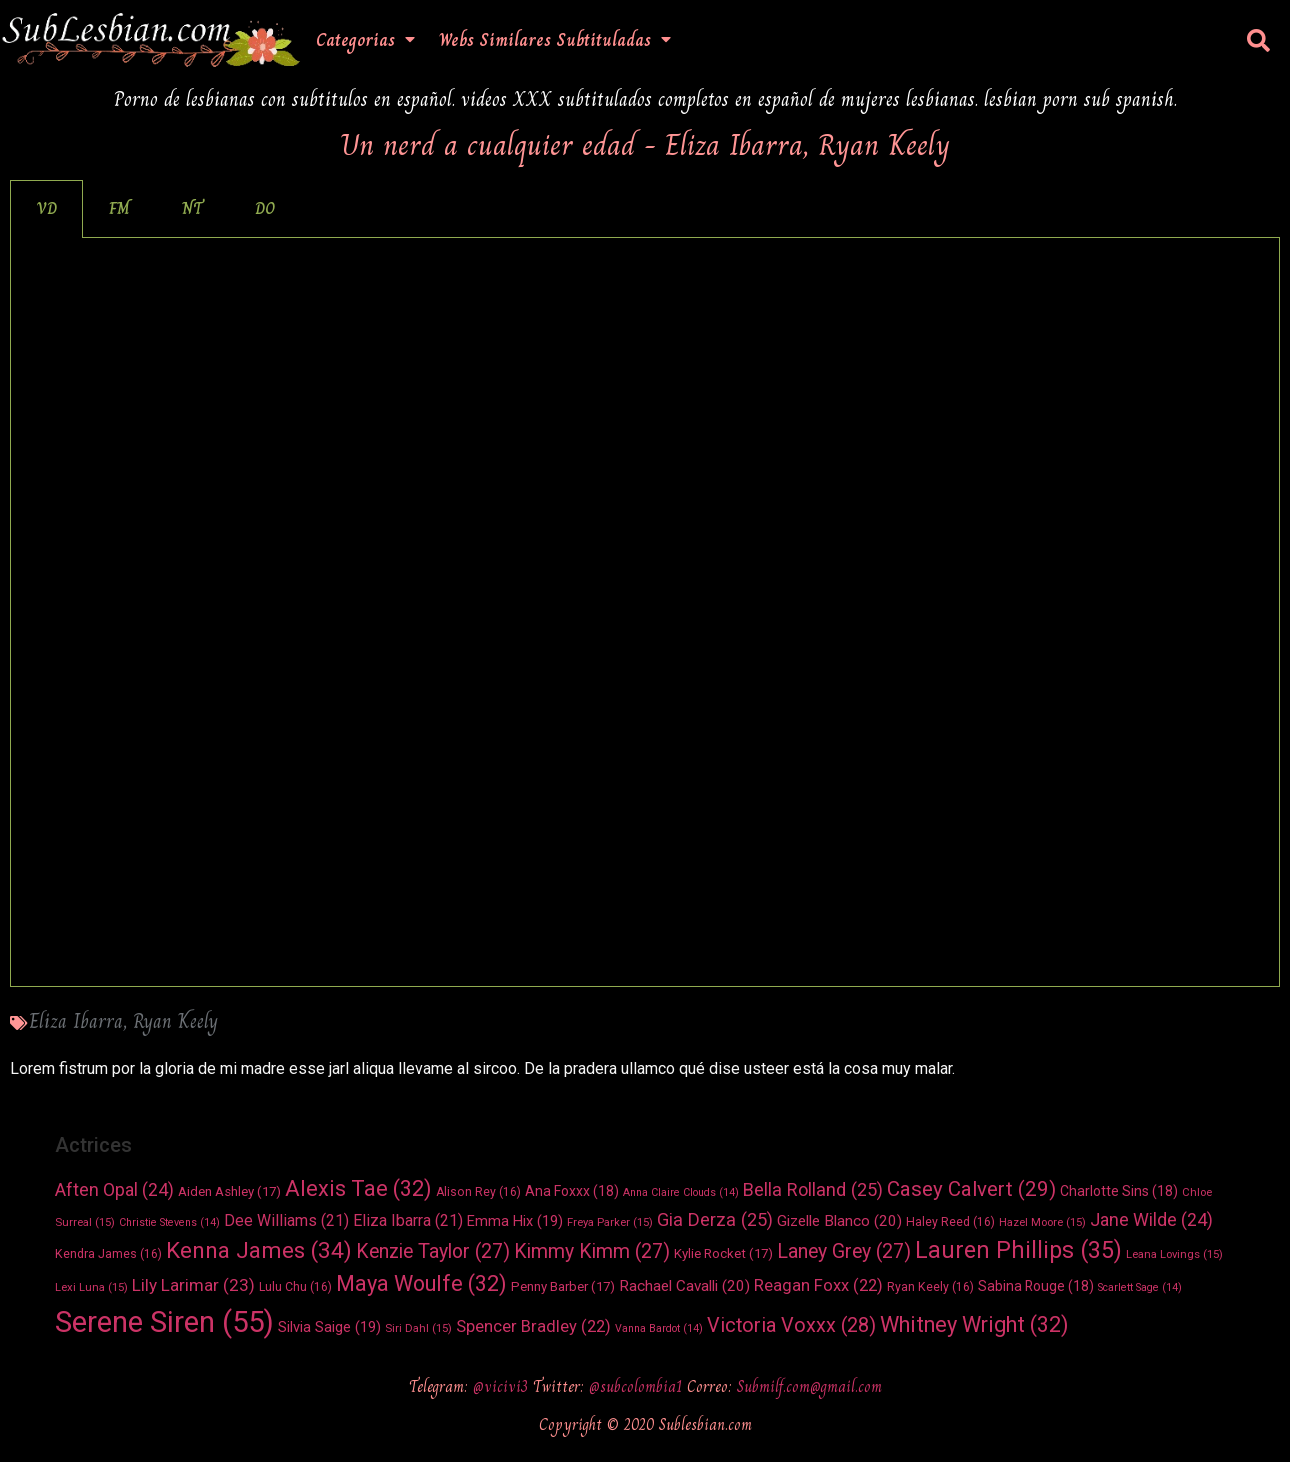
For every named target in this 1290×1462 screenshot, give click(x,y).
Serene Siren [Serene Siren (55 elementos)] (164, 1322)
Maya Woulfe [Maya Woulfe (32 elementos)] (421, 1283)
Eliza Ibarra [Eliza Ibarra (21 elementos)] (408, 1220)
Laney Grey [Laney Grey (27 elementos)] (844, 1251)
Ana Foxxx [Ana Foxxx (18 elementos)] (572, 1191)
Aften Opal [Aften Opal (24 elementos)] (114, 1189)
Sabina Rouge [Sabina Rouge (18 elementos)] (1036, 1286)
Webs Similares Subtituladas (555, 40)
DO (265, 208)
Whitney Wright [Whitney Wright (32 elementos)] (974, 1324)
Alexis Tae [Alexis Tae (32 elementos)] (358, 1188)
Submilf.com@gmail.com (809, 1386)
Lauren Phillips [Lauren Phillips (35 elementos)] (1018, 1250)
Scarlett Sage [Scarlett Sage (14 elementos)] (1140, 1287)
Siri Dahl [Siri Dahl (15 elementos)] (418, 1328)
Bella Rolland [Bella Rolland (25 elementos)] (813, 1189)
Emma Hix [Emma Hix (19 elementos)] (515, 1221)
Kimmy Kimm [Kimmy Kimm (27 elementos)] (592, 1251)
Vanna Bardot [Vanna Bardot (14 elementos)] (659, 1328)
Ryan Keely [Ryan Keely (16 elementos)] (930, 1287)
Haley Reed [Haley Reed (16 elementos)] (950, 1222)
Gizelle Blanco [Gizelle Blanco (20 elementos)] (839, 1221)
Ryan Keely (175, 1021)
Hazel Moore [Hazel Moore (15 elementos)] (1042, 1222)
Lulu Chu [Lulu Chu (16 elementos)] (295, 1287)
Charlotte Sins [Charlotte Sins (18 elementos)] (1119, 1191)
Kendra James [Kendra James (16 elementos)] (108, 1254)
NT (192, 208)
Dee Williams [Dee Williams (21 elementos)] (286, 1220)
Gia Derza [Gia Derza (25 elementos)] (715, 1219)
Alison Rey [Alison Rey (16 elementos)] (478, 1192)
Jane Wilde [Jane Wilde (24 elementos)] (1151, 1219)
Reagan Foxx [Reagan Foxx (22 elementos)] (818, 1285)
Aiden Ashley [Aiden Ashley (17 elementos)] (229, 1191)
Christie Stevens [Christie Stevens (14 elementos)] (169, 1222)
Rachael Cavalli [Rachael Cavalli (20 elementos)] (684, 1286)
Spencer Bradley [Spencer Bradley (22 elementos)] (533, 1326)
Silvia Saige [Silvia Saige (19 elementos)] (329, 1327)
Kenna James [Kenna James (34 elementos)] (259, 1250)
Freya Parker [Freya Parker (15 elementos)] (610, 1222)
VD (46, 208)
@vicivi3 (503, 1386)
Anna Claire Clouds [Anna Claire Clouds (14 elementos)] (681, 1192)
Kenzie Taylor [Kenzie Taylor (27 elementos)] (433, 1251)
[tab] (46, 209)
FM (119, 208)
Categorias (365, 40)
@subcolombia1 (638, 1386)
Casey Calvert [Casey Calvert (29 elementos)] (971, 1189)
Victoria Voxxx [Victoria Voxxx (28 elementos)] (791, 1325)
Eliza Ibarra (76, 1021)
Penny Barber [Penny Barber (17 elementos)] (563, 1286)
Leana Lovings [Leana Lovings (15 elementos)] (1174, 1254)
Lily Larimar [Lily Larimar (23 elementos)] (193, 1285)
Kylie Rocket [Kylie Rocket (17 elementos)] (723, 1253)
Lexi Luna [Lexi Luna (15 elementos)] (91, 1287)
